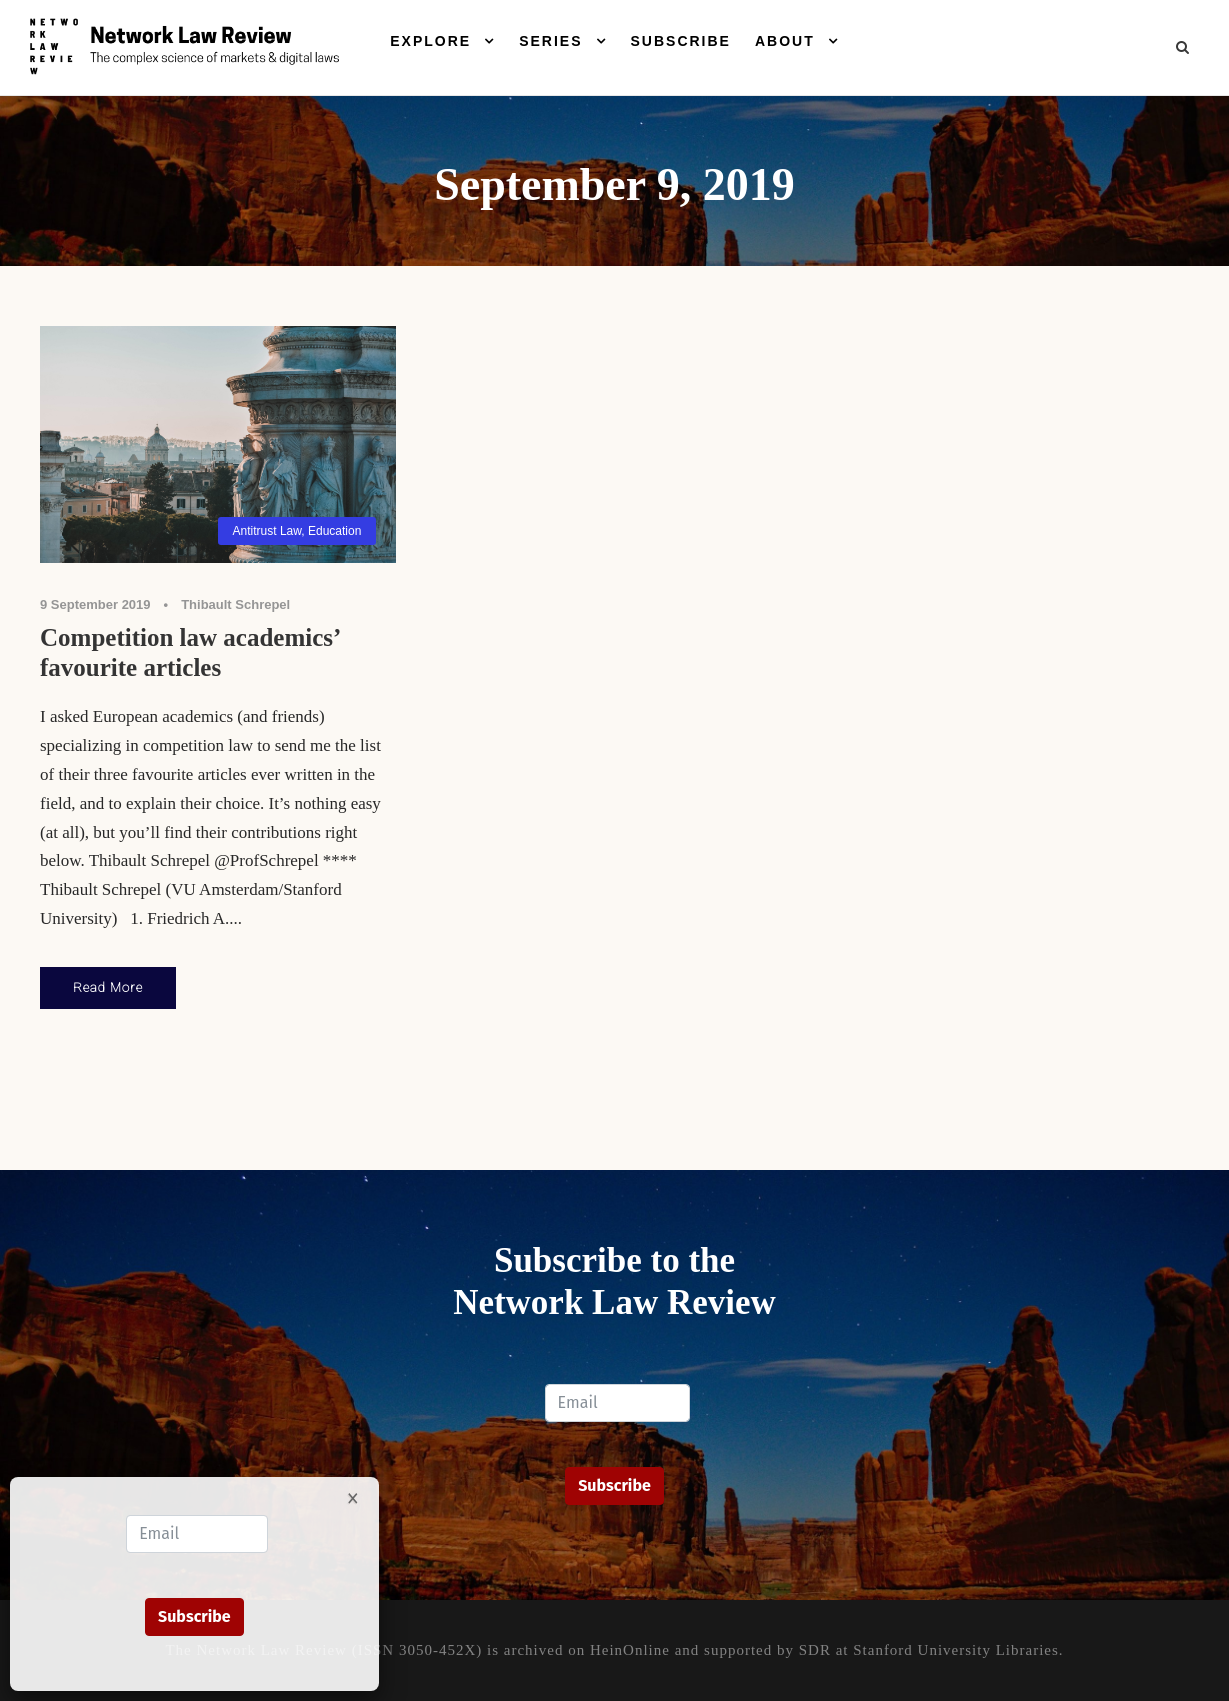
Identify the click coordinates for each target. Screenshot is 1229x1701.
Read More (108, 987)
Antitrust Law (267, 531)
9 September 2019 (95, 604)
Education (334, 531)
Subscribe (681, 41)
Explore (430, 41)
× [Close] (353, 1497)
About (785, 41)
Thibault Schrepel (235, 604)
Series (550, 41)
